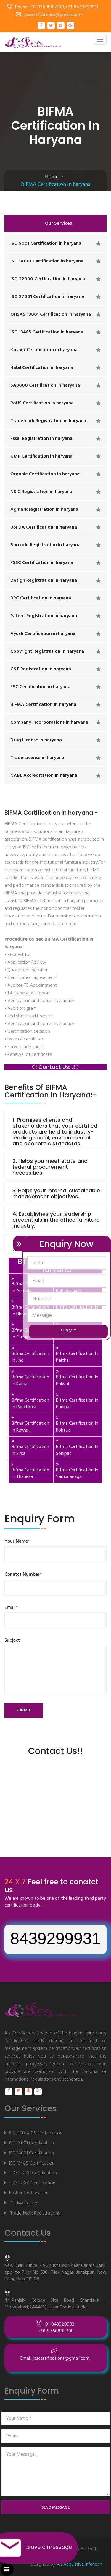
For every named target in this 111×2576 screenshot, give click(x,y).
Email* (11, 1607)
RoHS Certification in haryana (42, 403)
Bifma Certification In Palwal (77, 1380)
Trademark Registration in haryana (48, 421)
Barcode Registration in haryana (45, 545)
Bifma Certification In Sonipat (77, 1450)
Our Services (58, 223)
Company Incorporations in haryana (49, 722)
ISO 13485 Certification (31, 2163)
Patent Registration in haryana (43, 616)
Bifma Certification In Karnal (30, 1380)
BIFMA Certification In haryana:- (51, 975)
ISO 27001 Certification (32, 2183)
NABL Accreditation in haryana (43, 775)
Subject (12, 1640)
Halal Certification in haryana (41, 368)
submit (23, 1710)
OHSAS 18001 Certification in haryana (50, 314)
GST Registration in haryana (40, 669)
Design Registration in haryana (43, 580)
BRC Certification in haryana (40, 598)
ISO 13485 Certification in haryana (46, 332)
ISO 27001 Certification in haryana (47, 297)
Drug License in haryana (36, 740)
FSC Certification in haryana (40, 687)
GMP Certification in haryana (41, 456)
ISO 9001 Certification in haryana (45, 243)
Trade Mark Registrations (34, 2213)
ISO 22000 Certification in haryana (47, 279)
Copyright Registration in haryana (47, 651)
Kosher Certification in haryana (44, 350)
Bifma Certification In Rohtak (77, 1427)
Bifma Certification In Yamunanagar (77, 1474)
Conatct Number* (23, 1574)
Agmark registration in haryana (44, 509)
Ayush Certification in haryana (42, 634)
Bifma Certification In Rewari (30, 1427)
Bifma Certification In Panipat (77, 1404)
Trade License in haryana (37, 758)
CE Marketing (23, 2203)
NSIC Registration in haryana (41, 492)
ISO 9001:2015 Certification (35, 2133)
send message (55, 2507)
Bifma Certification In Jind (30, 1357)
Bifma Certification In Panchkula (30, 1404)
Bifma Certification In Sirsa (30, 1450)
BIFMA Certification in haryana (43, 705)
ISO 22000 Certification (33, 2173)
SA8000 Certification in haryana (45, 385)
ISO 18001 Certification (31, 2153)
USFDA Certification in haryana (43, 527)
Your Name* (17, 1541)
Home (52, 177)
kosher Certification (29, 2193)
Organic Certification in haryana (45, 474)
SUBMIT (68, 1331)
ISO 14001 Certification (31, 2143)
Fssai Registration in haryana (41, 438)
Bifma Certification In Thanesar (30, 1474)
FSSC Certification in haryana (41, 563)
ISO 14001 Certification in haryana (46, 261)
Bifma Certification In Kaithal (77, 1357)
